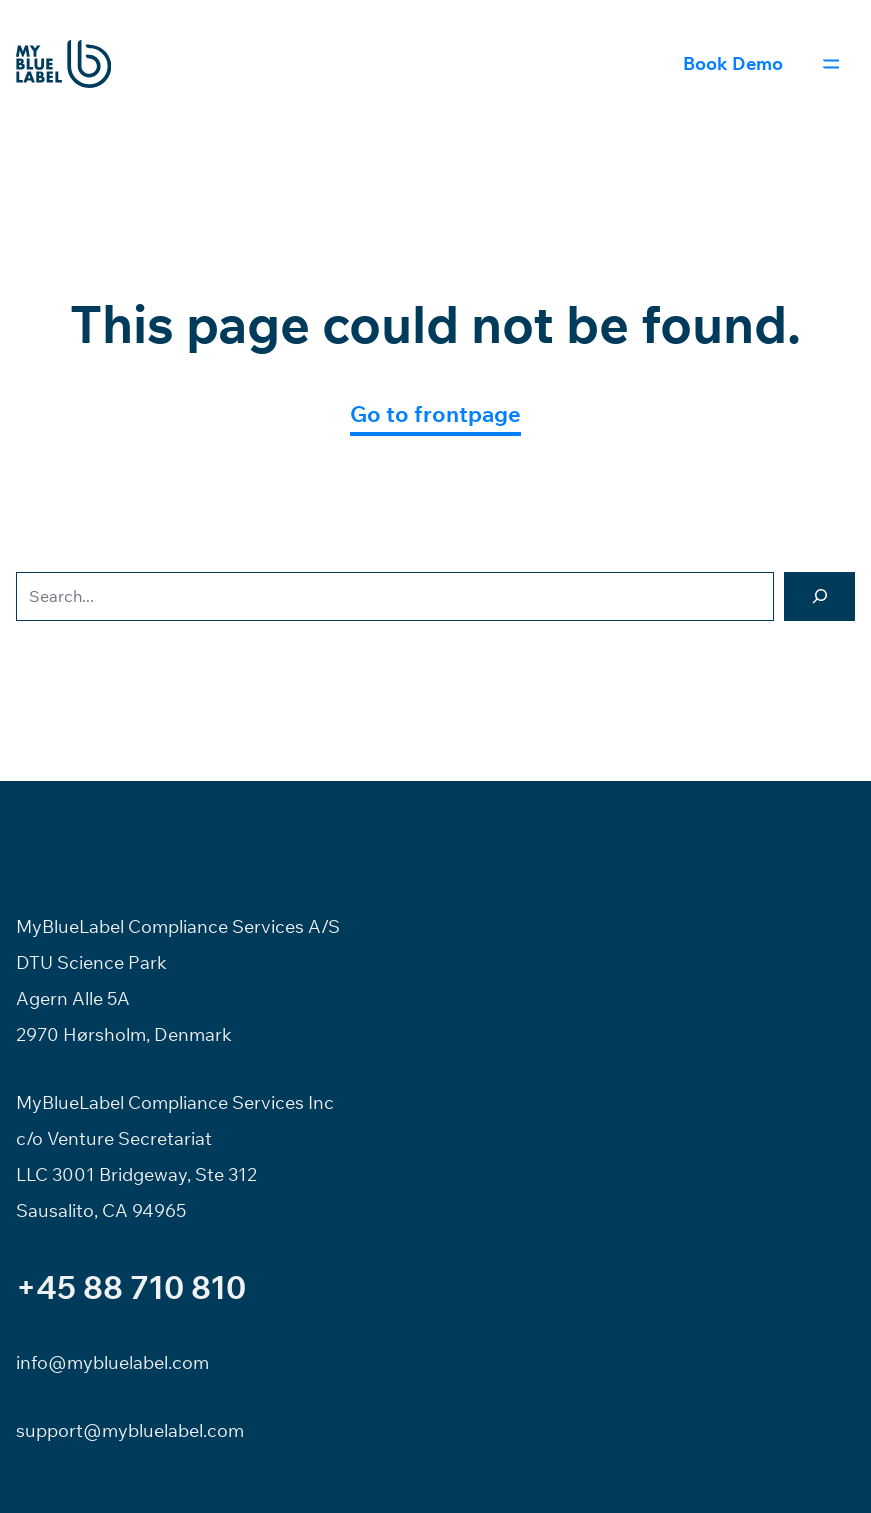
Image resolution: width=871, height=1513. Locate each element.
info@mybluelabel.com (112, 1362)
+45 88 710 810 (131, 1287)
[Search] (819, 596)
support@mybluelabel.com (130, 1430)
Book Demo (733, 63)
